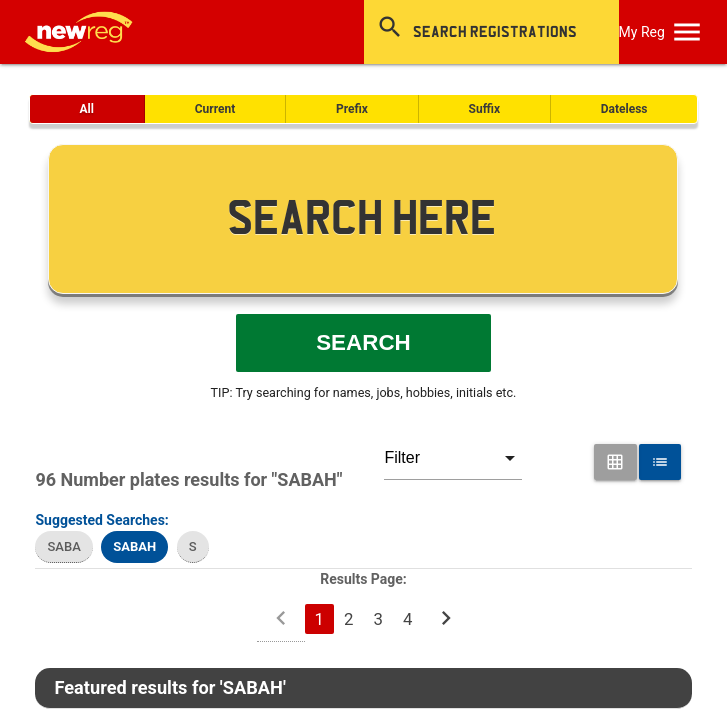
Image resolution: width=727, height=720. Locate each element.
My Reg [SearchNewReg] (642, 32)
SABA (63, 546)
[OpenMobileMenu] (687, 32)
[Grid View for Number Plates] (615, 462)
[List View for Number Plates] (660, 462)
